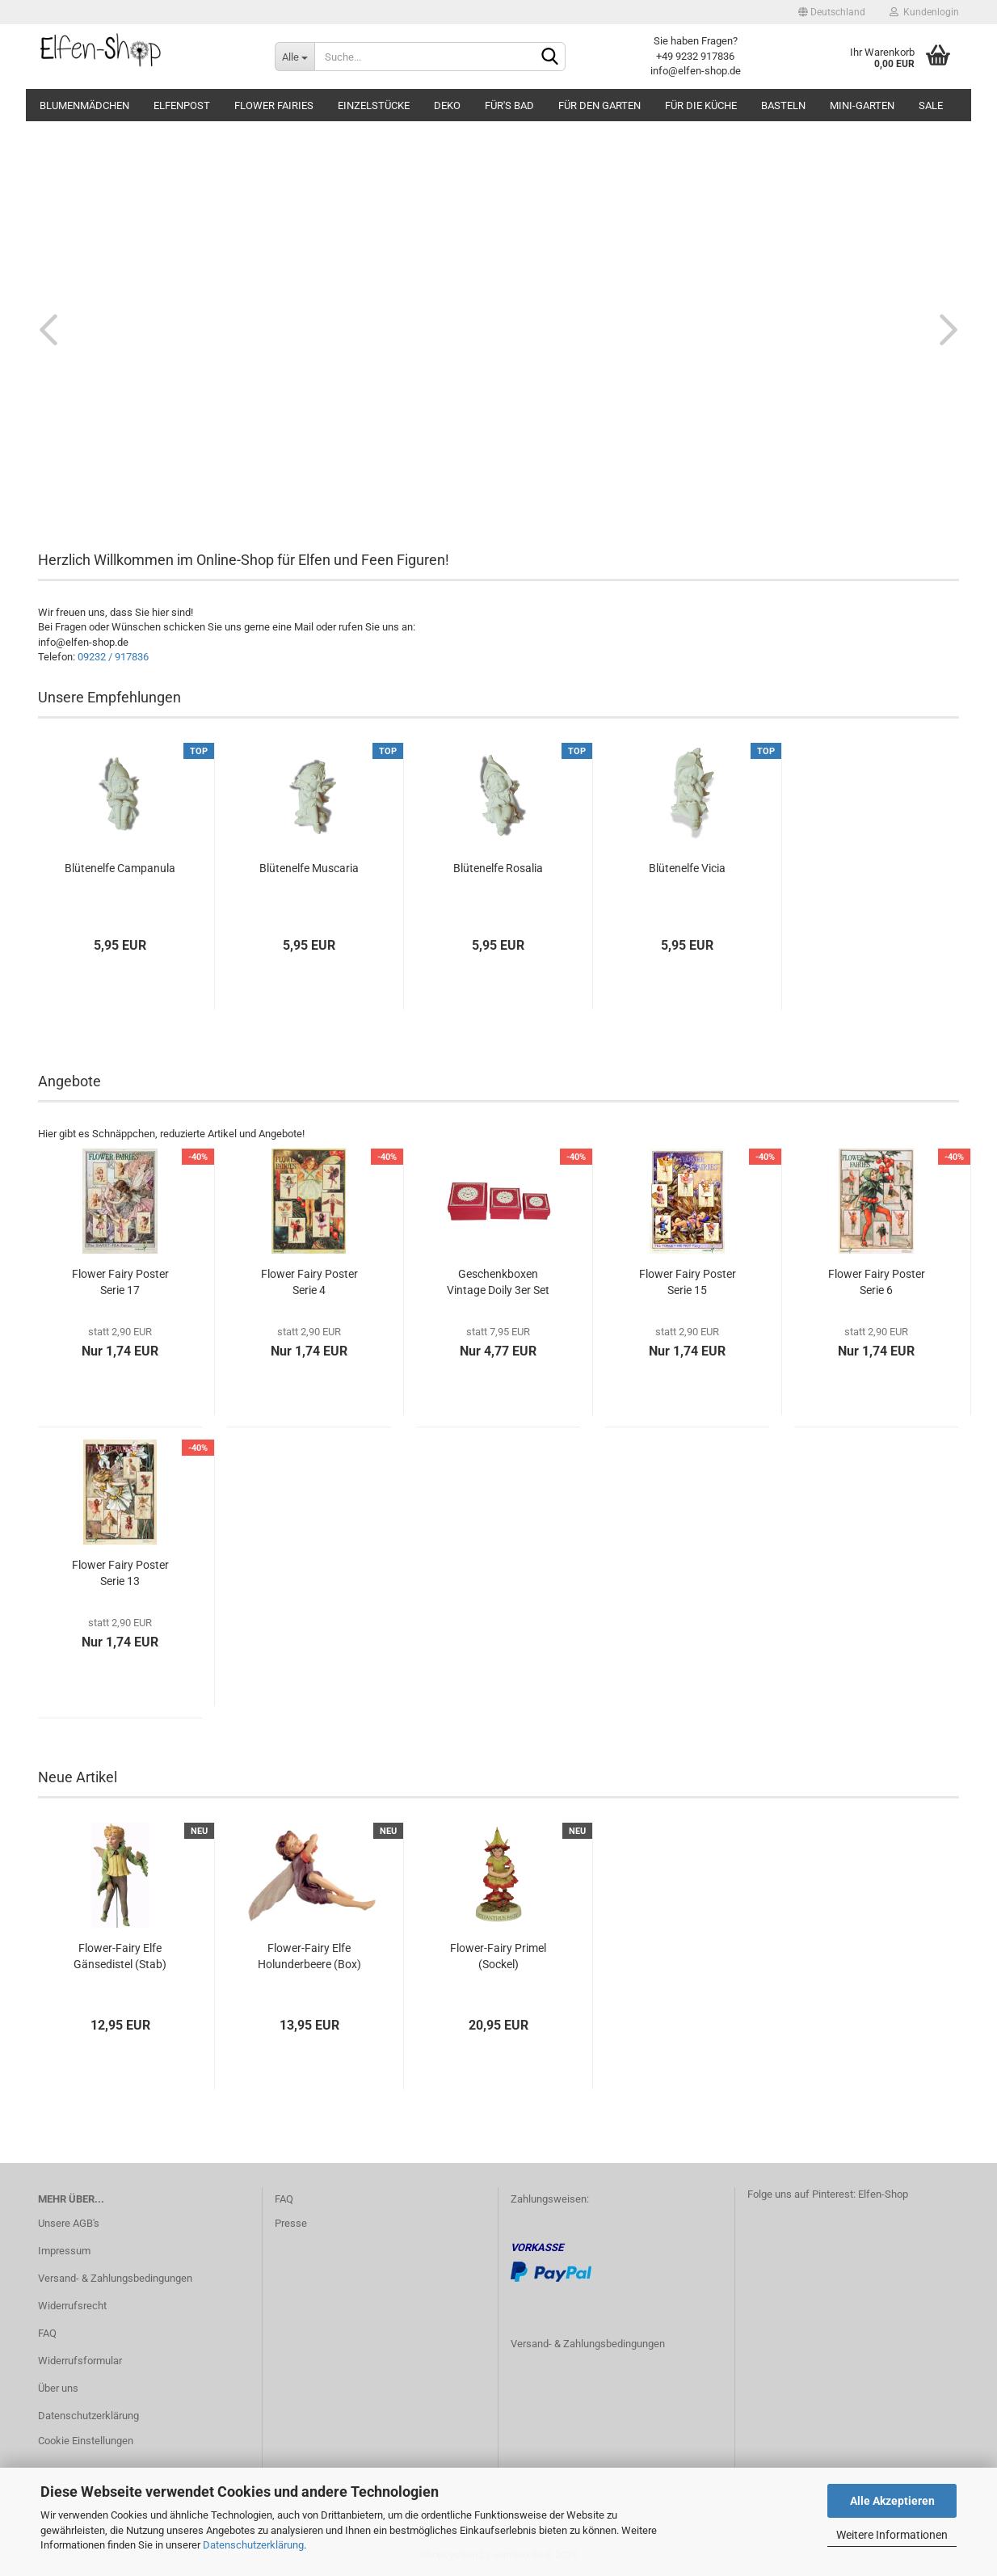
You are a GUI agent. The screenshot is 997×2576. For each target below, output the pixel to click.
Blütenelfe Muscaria (309, 868)
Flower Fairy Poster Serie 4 (309, 1281)
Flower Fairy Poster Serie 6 (876, 1281)
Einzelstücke (374, 105)
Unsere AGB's (68, 2223)
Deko (447, 105)
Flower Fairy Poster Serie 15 (687, 1281)
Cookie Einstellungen (85, 2441)
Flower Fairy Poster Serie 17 (120, 1281)
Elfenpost (182, 105)
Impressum (64, 2251)
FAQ (47, 2333)
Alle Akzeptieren (892, 2500)
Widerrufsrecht (72, 2306)
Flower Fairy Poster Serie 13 (120, 1572)
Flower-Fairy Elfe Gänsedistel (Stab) (120, 1956)
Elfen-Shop (883, 2194)
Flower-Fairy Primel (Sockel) (498, 1956)
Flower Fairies (273, 105)
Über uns (58, 2388)
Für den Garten (599, 105)
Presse (291, 2223)
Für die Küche (701, 105)
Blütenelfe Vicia (687, 868)
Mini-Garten (862, 105)
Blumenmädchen (84, 105)
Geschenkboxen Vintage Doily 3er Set (498, 1281)
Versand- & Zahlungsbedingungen (115, 2278)
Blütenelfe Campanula (120, 868)
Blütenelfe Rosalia (498, 868)
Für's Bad (509, 105)
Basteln (783, 105)
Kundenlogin (924, 12)
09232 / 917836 (113, 657)
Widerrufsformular (80, 2361)
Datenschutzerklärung (253, 2545)
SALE (931, 105)
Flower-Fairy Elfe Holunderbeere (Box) (309, 1956)
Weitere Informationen (892, 2534)
